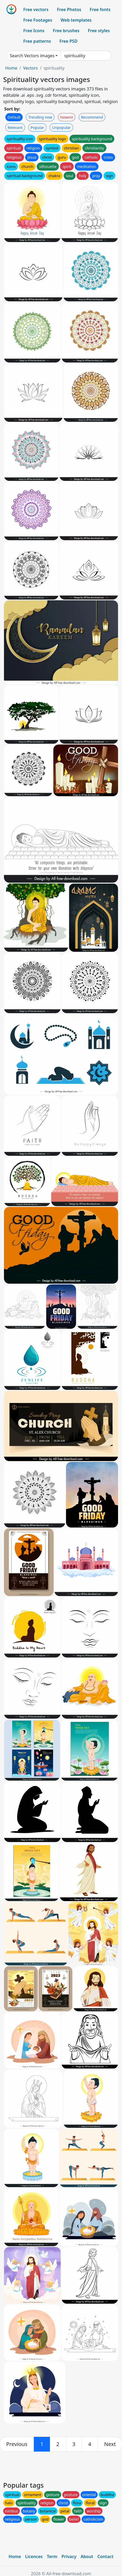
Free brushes (66, 30)
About (87, 2556)
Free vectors (35, 9)
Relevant (15, 127)
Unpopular (61, 127)
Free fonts (100, 9)
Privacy (69, 2556)
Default (14, 117)
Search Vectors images (32, 56)
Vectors (30, 68)
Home (11, 68)
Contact (105, 2556)
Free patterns (37, 41)
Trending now (40, 117)
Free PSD (68, 41)
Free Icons (33, 30)
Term (52, 2556)
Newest (66, 117)
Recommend (92, 117)
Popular (37, 127)
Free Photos (69, 9)
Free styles (99, 30)
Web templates (76, 20)
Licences (34, 2556)
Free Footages (37, 20)
